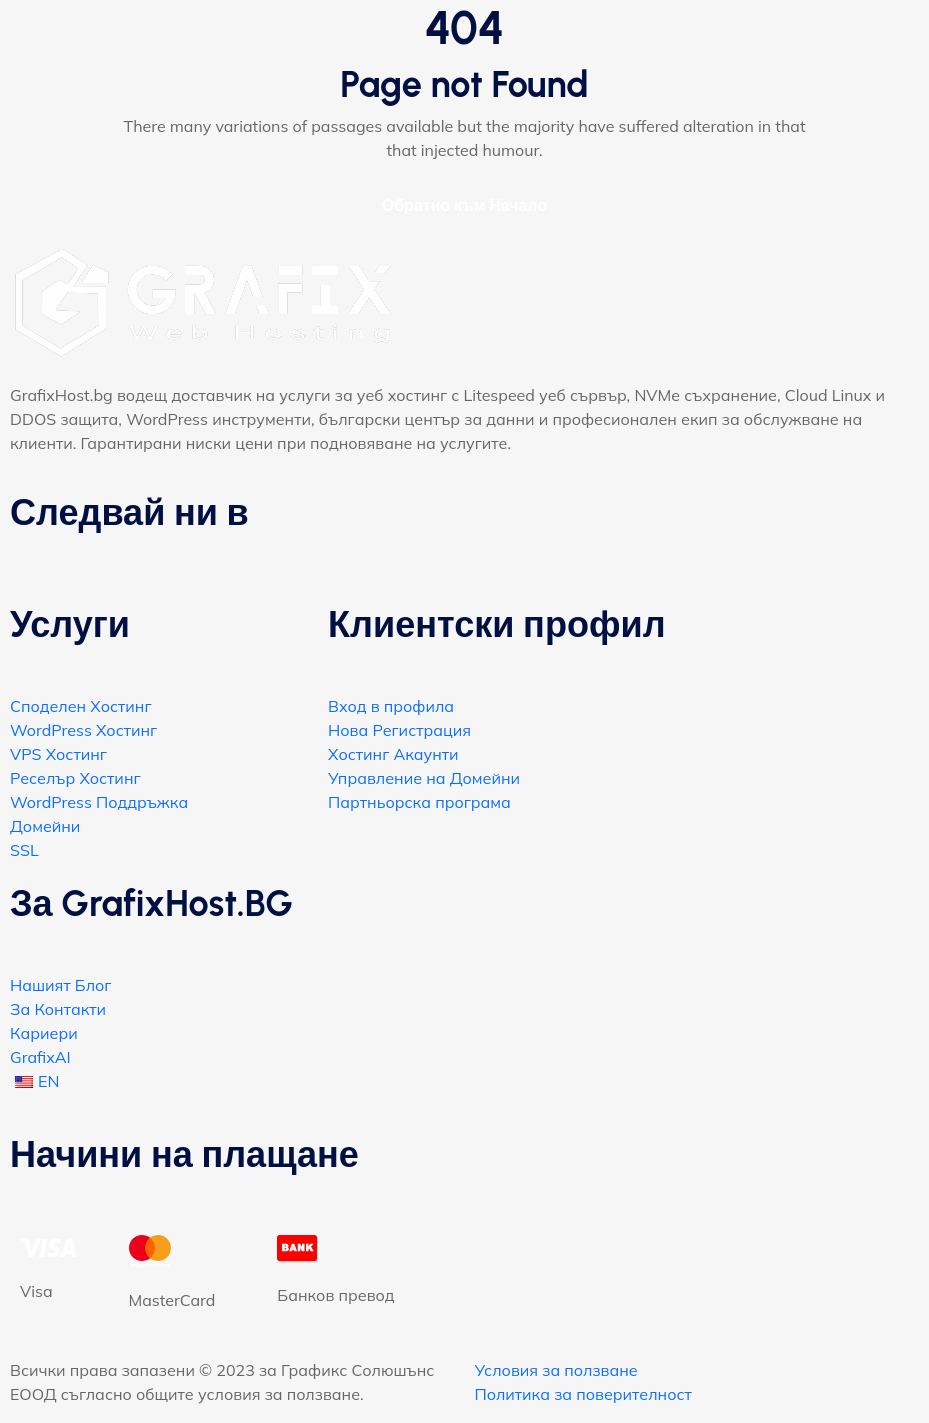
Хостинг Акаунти (393, 754)
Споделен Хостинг (81, 706)
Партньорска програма (419, 802)
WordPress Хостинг (83, 730)
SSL (24, 850)
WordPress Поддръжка (99, 802)
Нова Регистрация (399, 730)
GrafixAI (40, 1057)
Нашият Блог (61, 985)
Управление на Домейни (424, 778)
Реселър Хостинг (75, 778)
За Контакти (58, 1009)
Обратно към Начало (464, 205)
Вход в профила (391, 706)
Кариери (44, 1033)
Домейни (45, 826)
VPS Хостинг (58, 754)
